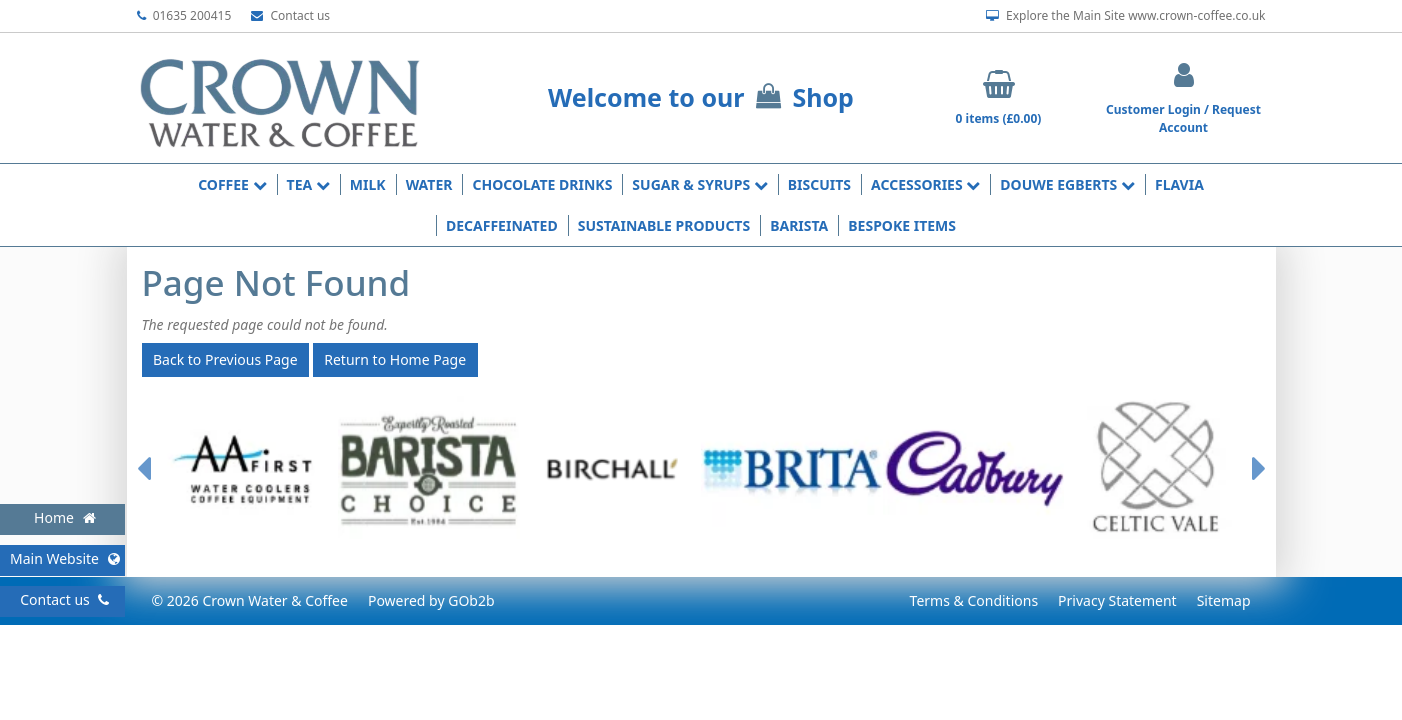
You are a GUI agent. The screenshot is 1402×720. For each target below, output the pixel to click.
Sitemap (1224, 600)
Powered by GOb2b (431, 600)
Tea (308, 184)
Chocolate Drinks (542, 184)
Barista (799, 225)
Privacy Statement (1117, 600)
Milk (368, 184)
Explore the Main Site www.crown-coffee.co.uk (1126, 16)
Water (429, 184)
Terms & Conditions (974, 600)
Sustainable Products (664, 225)
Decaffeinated (502, 225)
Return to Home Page (395, 359)
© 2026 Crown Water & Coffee (250, 600)
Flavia (1179, 184)
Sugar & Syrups (699, 184)
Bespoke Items (902, 225)
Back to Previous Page (225, 359)
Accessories (925, 184)
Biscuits (819, 184)
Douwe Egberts (1067, 184)
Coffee (232, 184)
